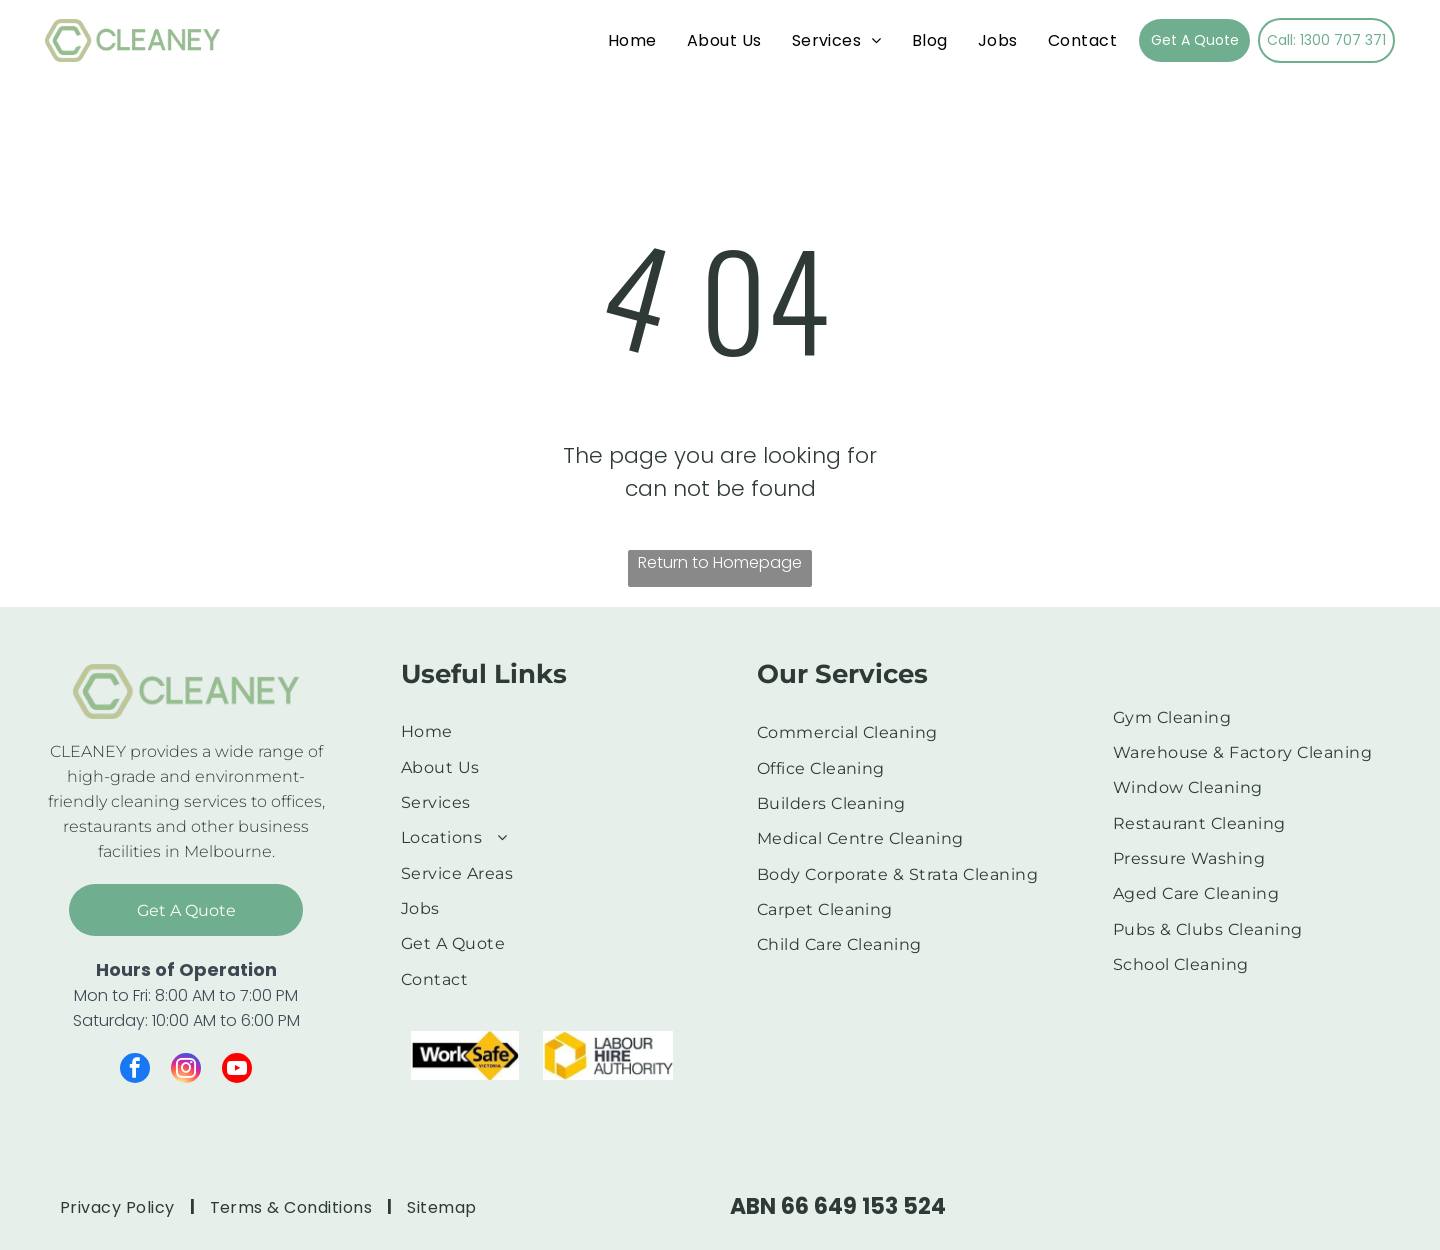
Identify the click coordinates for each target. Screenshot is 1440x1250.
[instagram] (186, 1070)
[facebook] (135, 1070)
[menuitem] (632, 40)
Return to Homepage (720, 562)
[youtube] (237, 1070)
